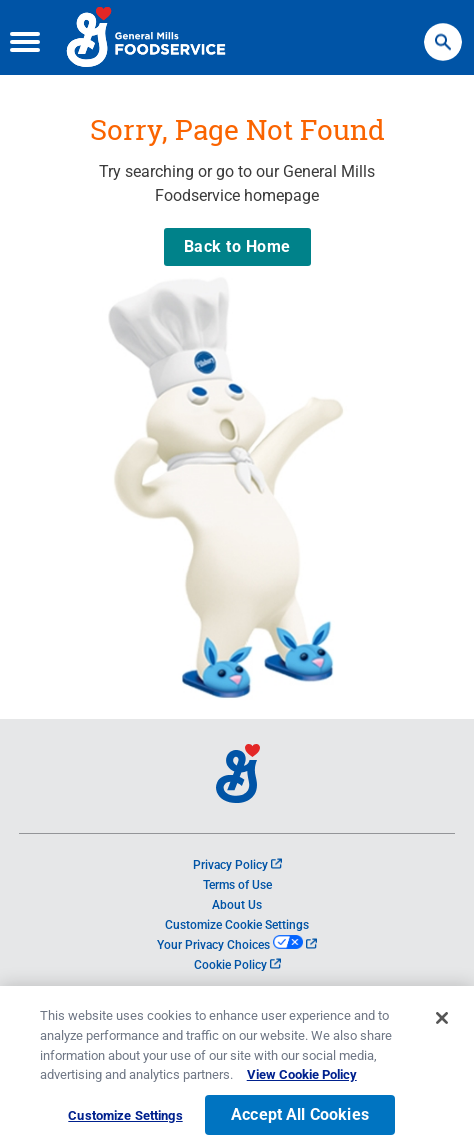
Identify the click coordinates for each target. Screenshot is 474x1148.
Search (443, 32)
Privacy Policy (237, 865)
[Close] (442, 1041)
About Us (237, 905)
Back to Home (237, 246)
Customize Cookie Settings (237, 925)
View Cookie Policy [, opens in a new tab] (302, 1097)
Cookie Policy (237, 965)
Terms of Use (237, 885)
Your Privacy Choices (236, 945)
